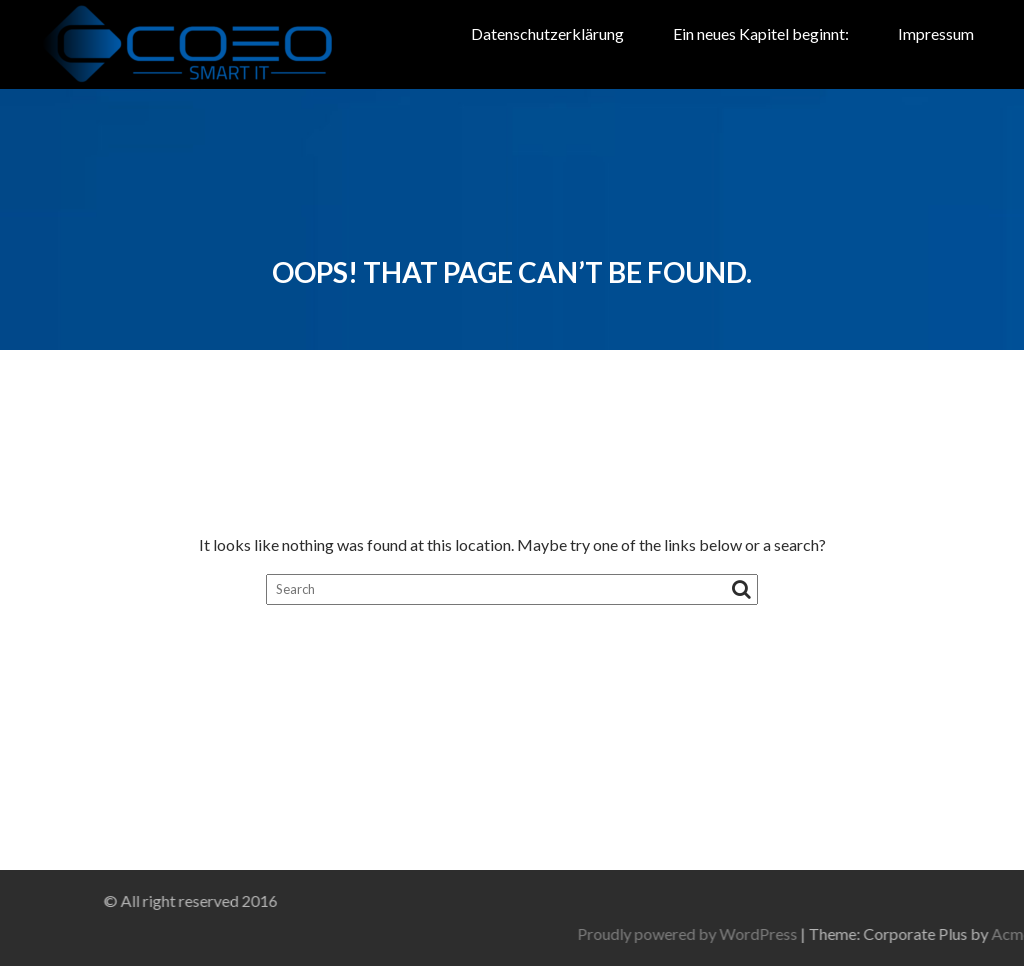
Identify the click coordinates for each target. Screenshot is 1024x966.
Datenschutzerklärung (547, 33)
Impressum (936, 33)
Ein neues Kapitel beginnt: (761, 33)
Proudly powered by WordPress (793, 933)
